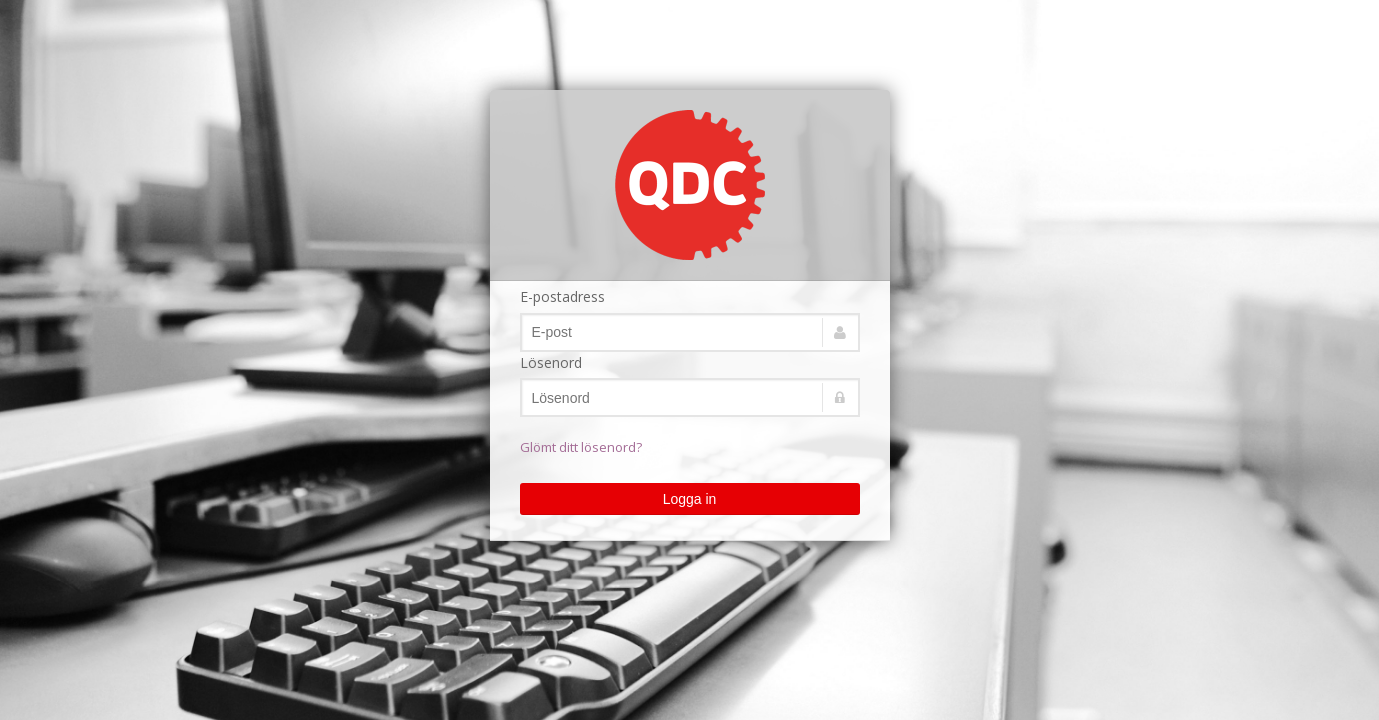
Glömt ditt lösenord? (581, 447)
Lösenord (551, 362)
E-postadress (562, 296)
